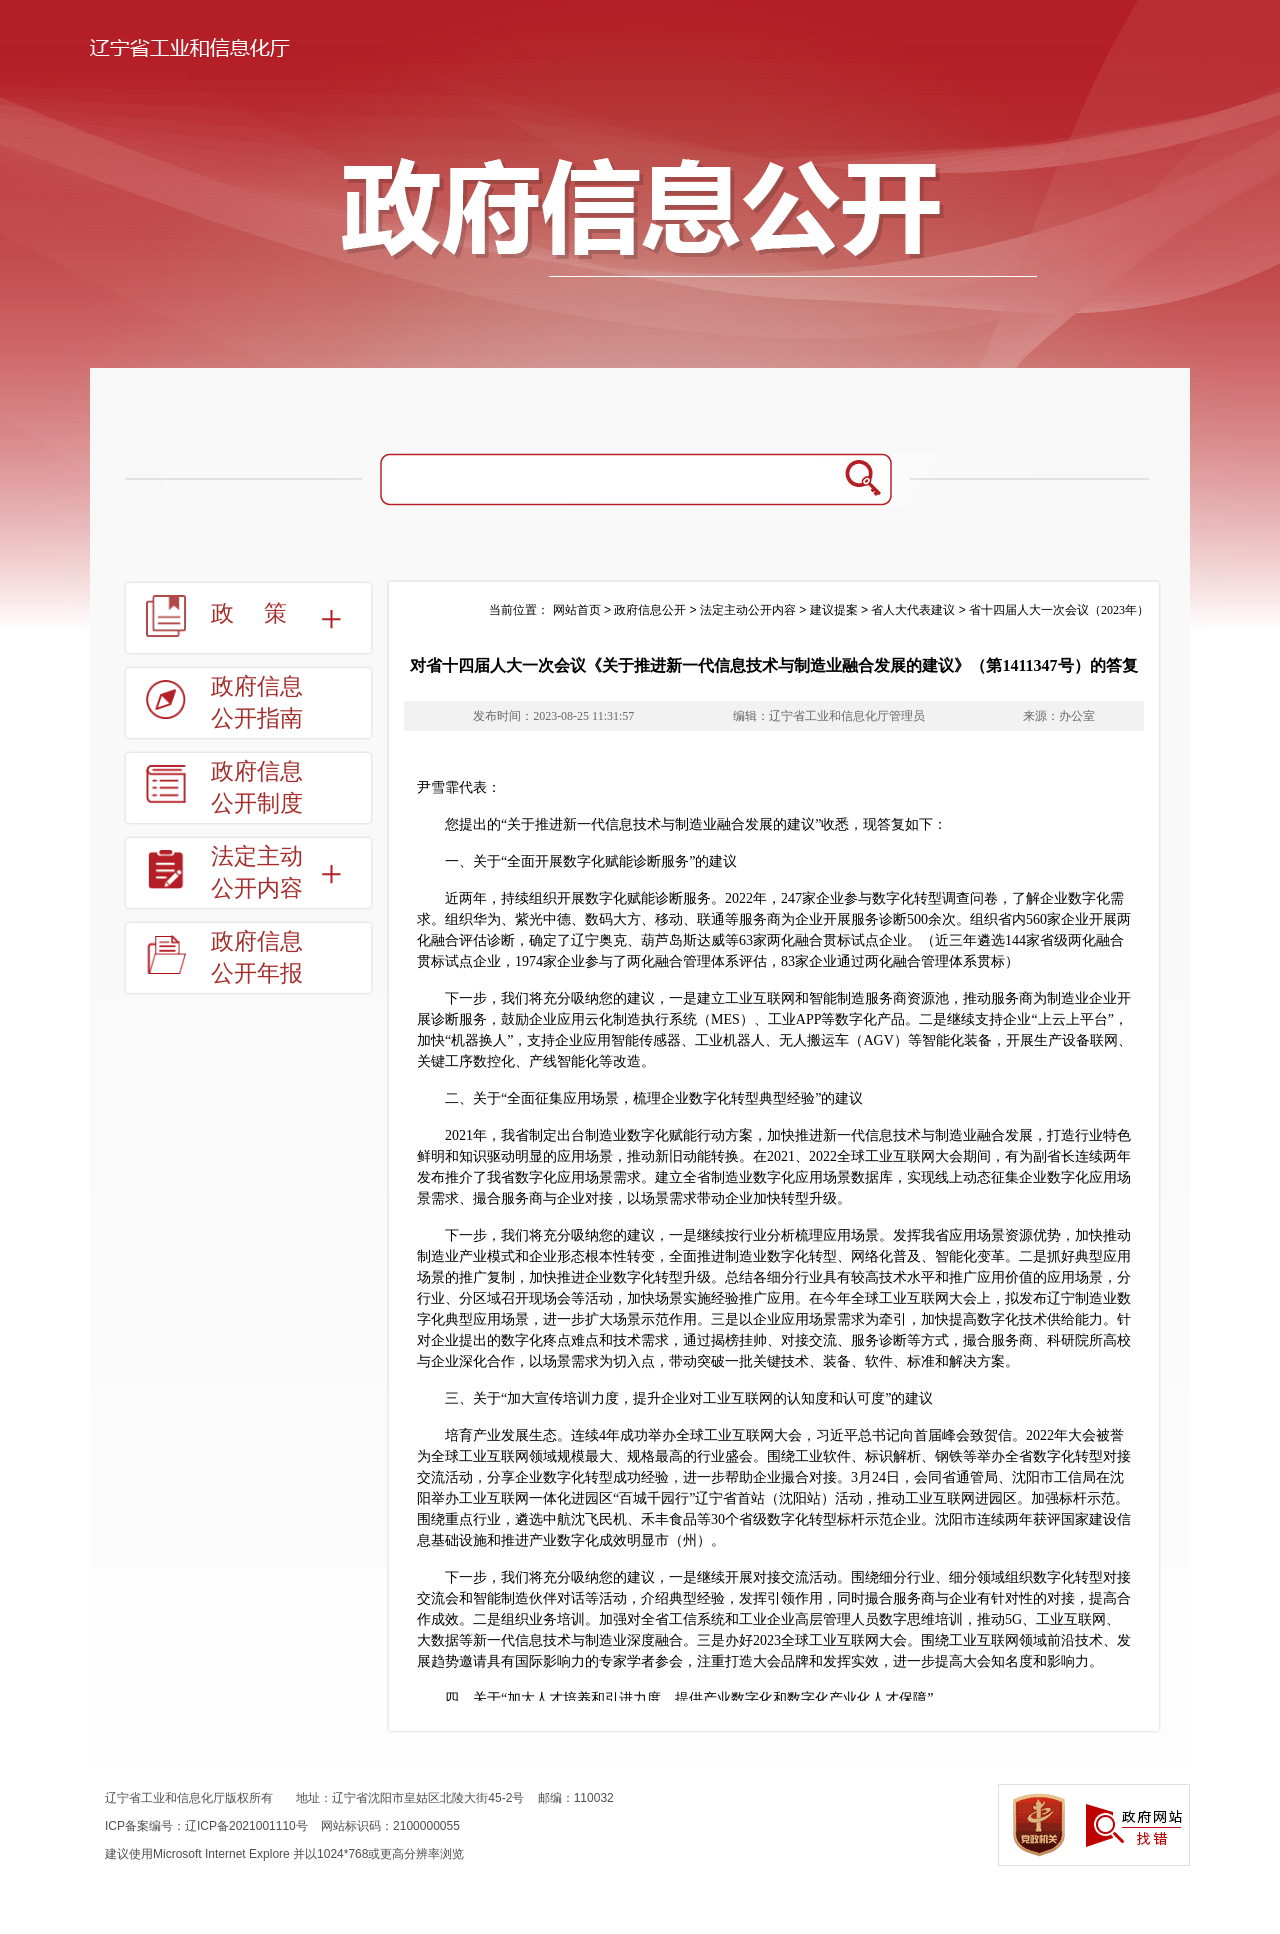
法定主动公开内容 (257, 872)
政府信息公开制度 (257, 787)
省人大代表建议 (913, 610)
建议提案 (834, 610)
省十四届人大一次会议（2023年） (1059, 610)
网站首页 (577, 610)
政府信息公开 (650, 610)
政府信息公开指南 (257, 702)
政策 (264, 613)
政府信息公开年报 (257, 957)
